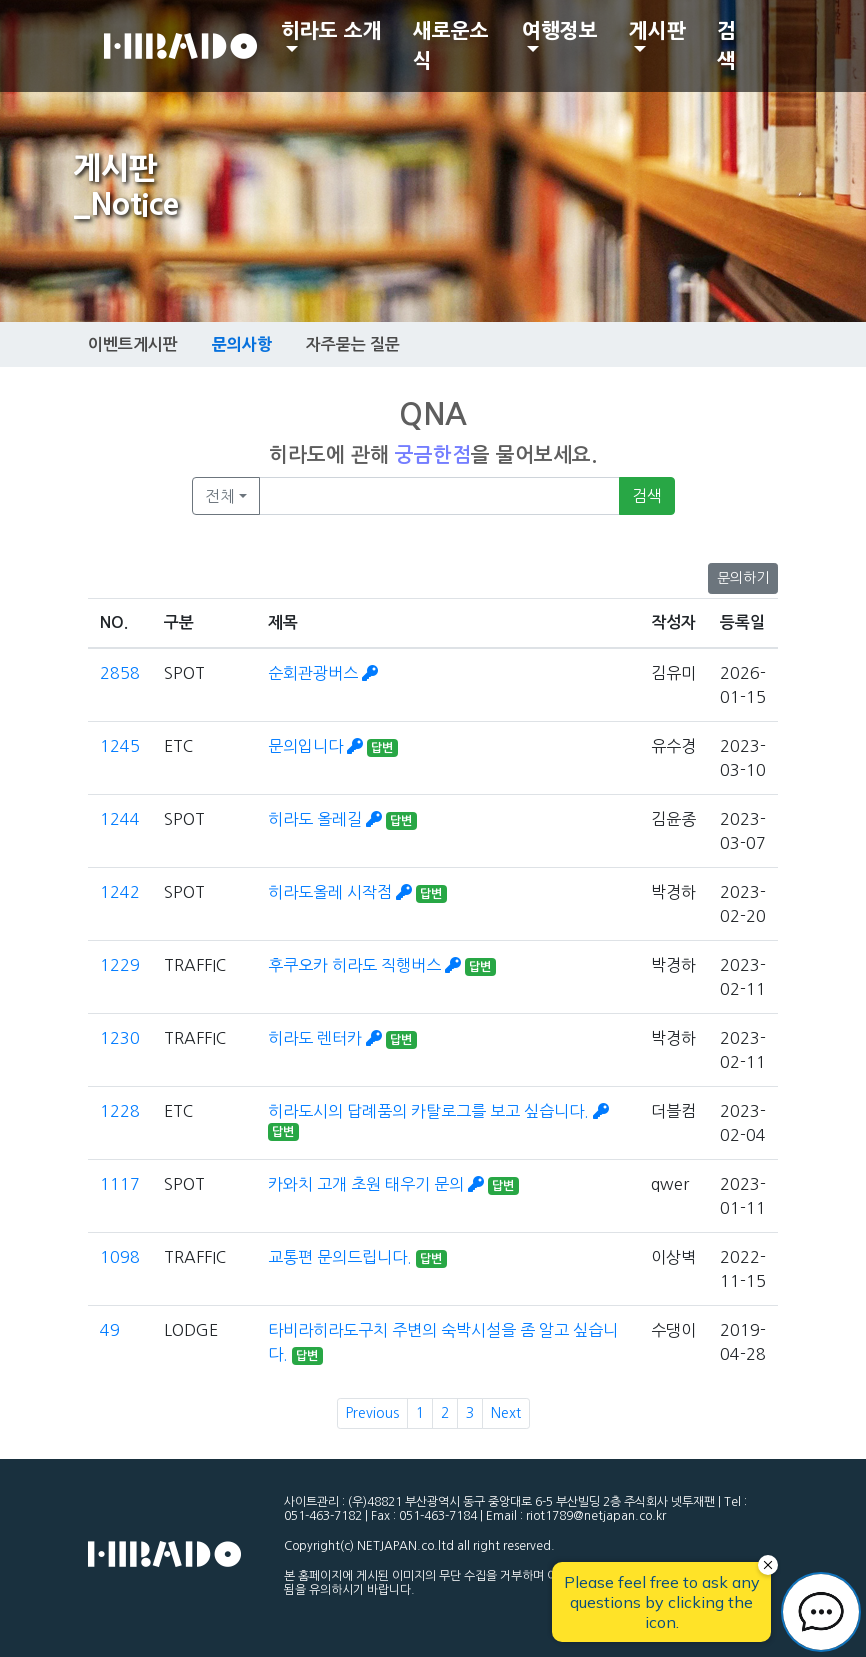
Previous (372, 1413)
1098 (120, 1257)
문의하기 (743, 578)
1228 (120, 1111)
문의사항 (242, 344)
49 (110, 1330)
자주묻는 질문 (353, 344)
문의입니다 (317, 746)
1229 (120, 965)
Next (506, 1413)
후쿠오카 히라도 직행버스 (366, 965)
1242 (120, 892)
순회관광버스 (323, 673)
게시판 (657, 31)
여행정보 (560, 31)
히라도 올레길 (327, 819)
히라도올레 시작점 (342, 892)
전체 (220, 496)
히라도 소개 (331, 31)
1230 (120, 1038)
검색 (726, 46)
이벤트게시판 (133, 344)
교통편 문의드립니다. (342, 1257)
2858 (120, 673)
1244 (120, 819)
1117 (120, 1184)
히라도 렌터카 (327, 1038)
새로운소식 (451, 46)
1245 (120, 746)
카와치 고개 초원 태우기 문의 (378, 1184)
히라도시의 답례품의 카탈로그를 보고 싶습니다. (438, 1111)
